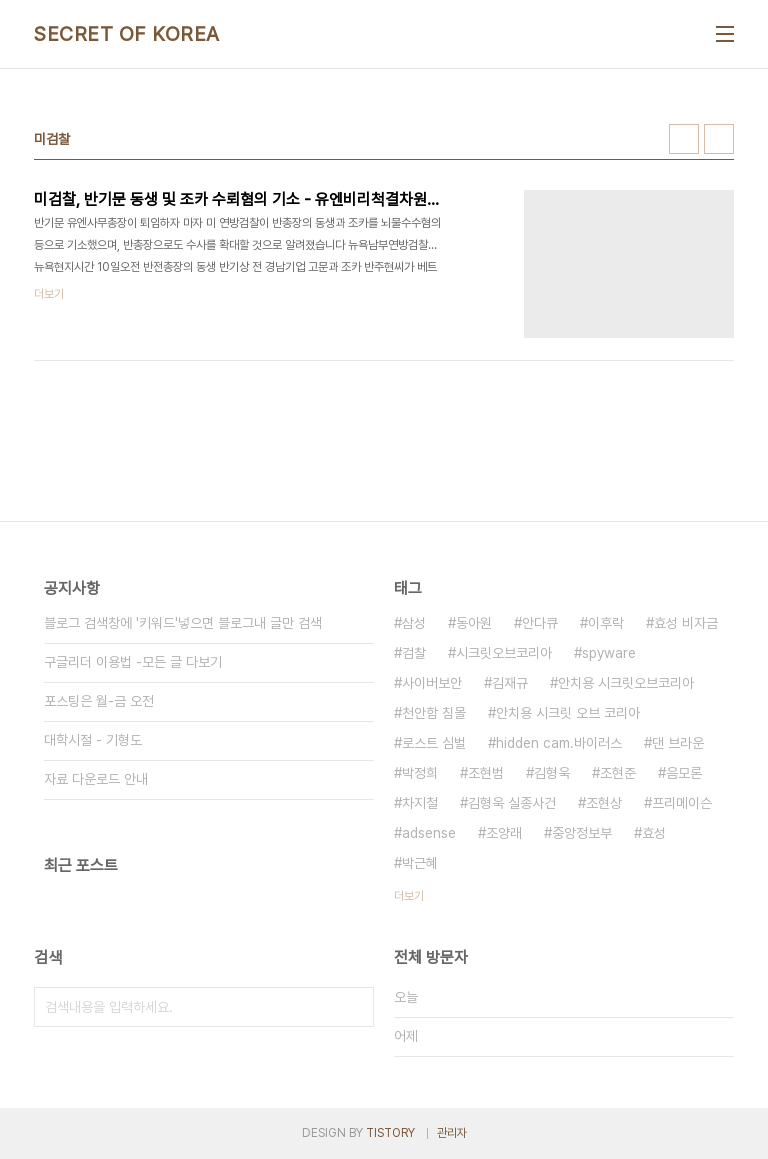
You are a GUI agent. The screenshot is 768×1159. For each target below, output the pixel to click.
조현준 (618, 773)
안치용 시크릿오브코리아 (626, 683)
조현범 (486, 773)
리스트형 (719, 139)
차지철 (420, 803)
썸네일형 (684, 139)
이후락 (606, 623)
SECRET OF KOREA (127, 34)
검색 (354, 1007)
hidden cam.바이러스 (559, 743)
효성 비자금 (686, 623)
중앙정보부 (582, 833)
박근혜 (420, 863)
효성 (654, 833)
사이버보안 (432, 683)
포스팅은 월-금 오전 (99, 701)
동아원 (474, 623)
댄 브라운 (678, 743)
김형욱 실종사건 (512, 803)
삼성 (414, 623)
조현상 (604, 803)
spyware (609, 653)
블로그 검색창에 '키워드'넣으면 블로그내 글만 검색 (183, 623)
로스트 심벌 (434, 743)
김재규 (510, 683)
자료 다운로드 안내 (96, 779)
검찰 (414, 653)
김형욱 (552, 773)
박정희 (420, 773)
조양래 (504, 833)
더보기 (409, 896)
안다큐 (540, 623)
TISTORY (390, 1133)
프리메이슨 (682, 803)
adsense (429, 833)
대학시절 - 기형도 (93, 740)
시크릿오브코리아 (504, 653)
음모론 (684, 773)
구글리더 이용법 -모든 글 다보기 (133, 662)
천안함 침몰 (434, 713)
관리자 (452, 1133)
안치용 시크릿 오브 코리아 (568, 713)
